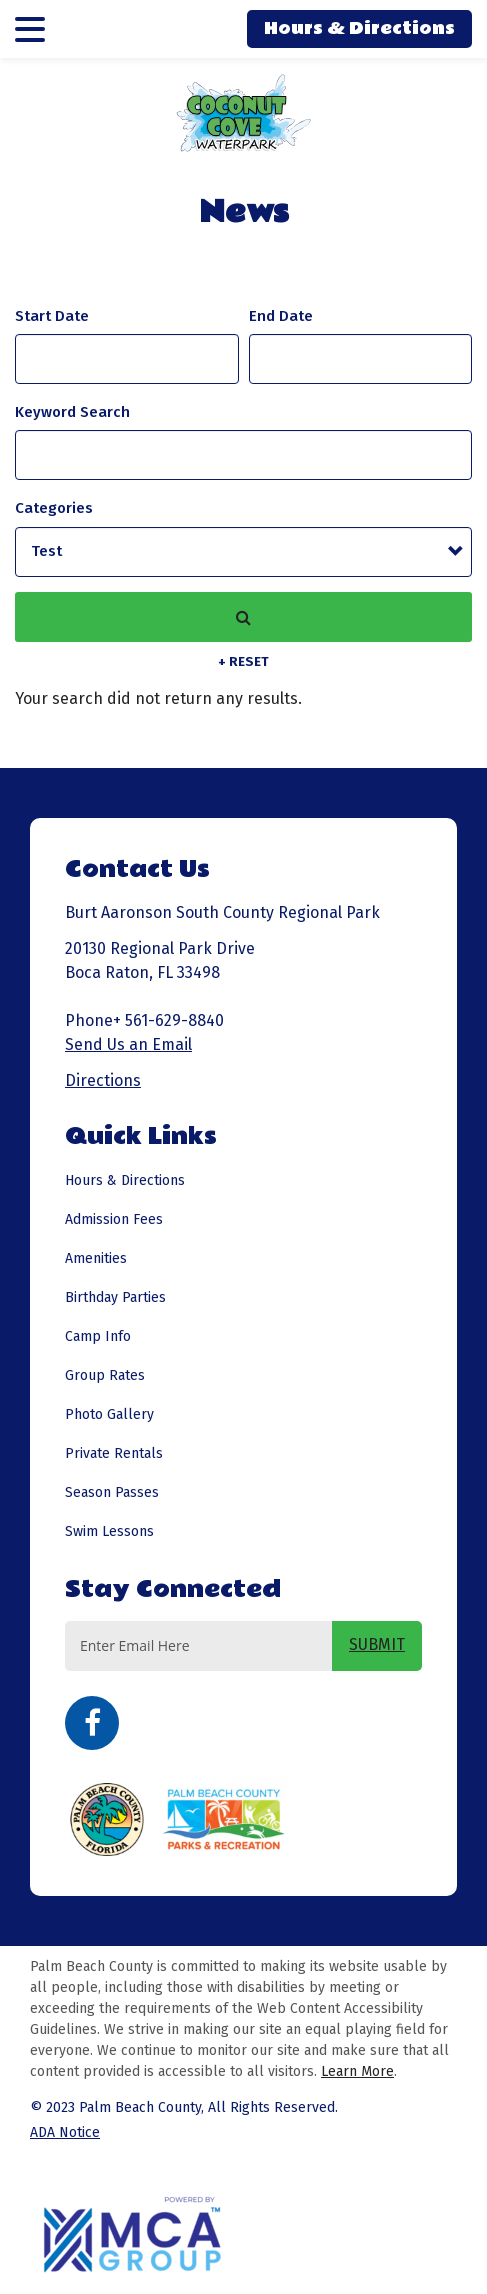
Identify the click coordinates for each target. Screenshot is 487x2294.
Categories (54, 508)
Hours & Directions (359, 28)
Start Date (52, 316)
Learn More (357, 2071)
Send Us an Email (128, 1044)
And (281, 316)
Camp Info (98, 1336)
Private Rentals (114, 1453)
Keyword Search (72, 412)
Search (243, 617)
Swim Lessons (109, 1531)
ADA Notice (65, 2132)
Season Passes (112, 1492)
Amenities (96, 1258)
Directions (103, 1080)
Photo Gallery (109, 1414)
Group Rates (105, 1375)
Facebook (92, 1723)
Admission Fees (114, 1219)
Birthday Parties (115, 1297)
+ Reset (243, 661)
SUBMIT (377, 1644)
